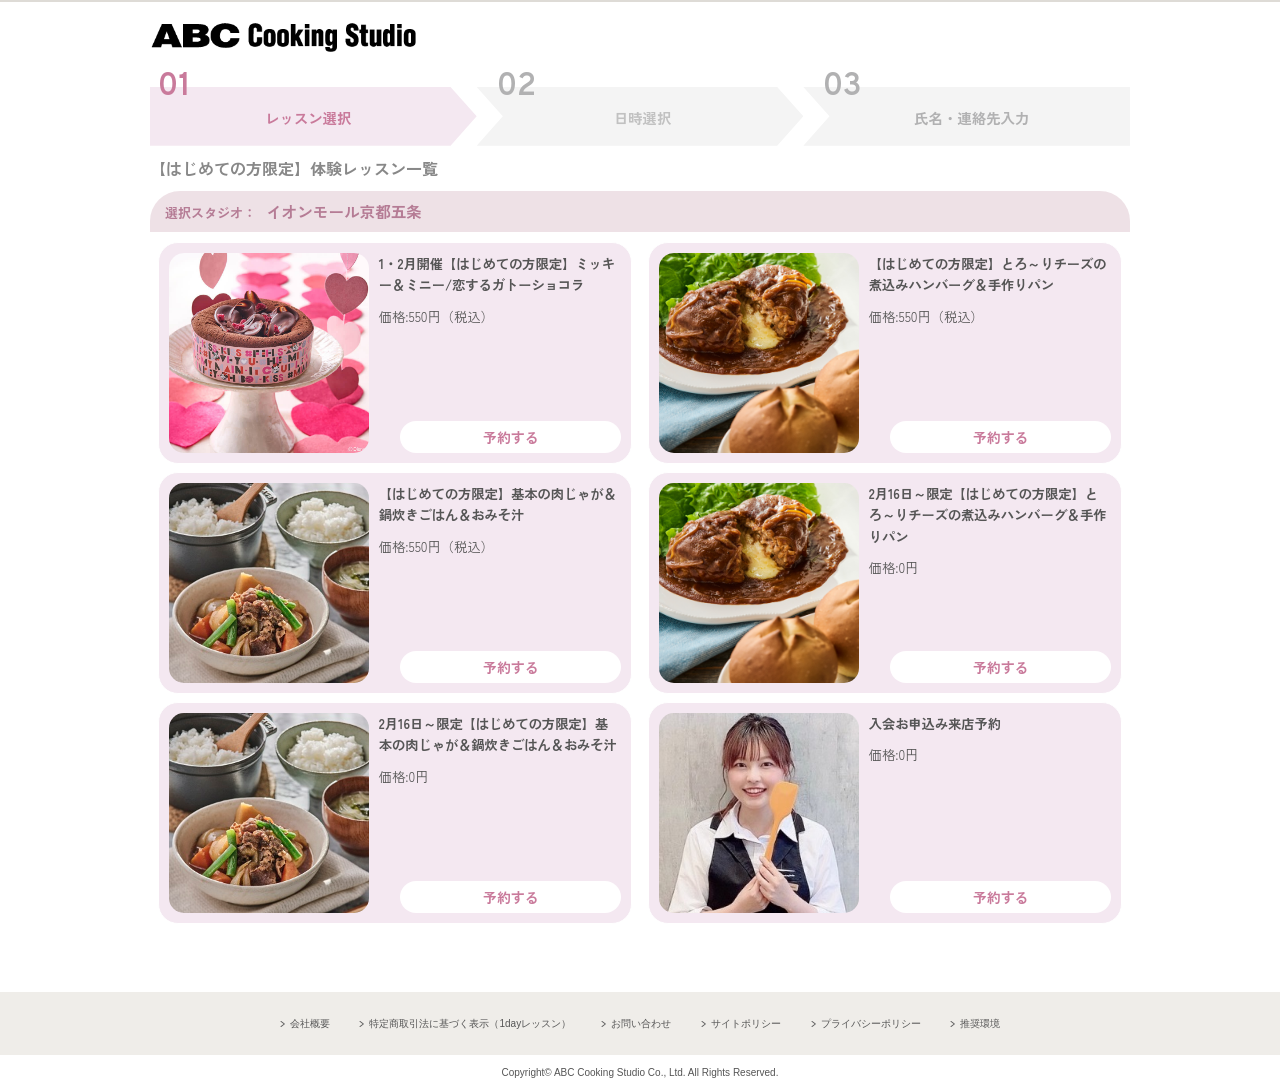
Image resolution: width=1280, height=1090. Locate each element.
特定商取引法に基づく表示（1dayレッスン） (470, 1023)
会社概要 (310, 1023)
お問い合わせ (641, 1023)
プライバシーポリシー (871, 1023)
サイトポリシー (746, 1023)
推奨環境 (980, 1023)
